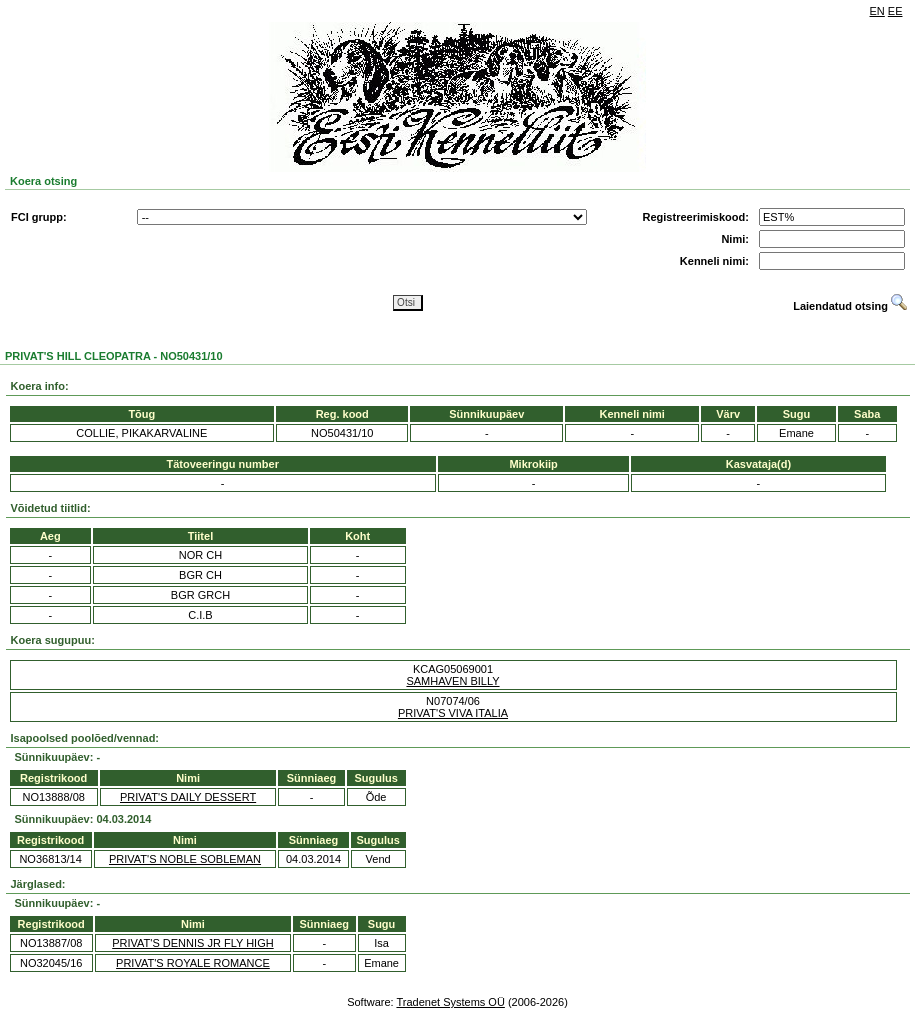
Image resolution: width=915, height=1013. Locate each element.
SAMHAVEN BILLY (452, 681)
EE (895, 11)
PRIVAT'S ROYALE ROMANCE (193, 963)
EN (877, 11)
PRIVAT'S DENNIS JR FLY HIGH (192, 943)
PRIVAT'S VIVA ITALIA (453, 713)
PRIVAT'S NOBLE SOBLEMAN (185, 859)
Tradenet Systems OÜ (450, 1002)
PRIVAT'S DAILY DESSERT (188, 797)
